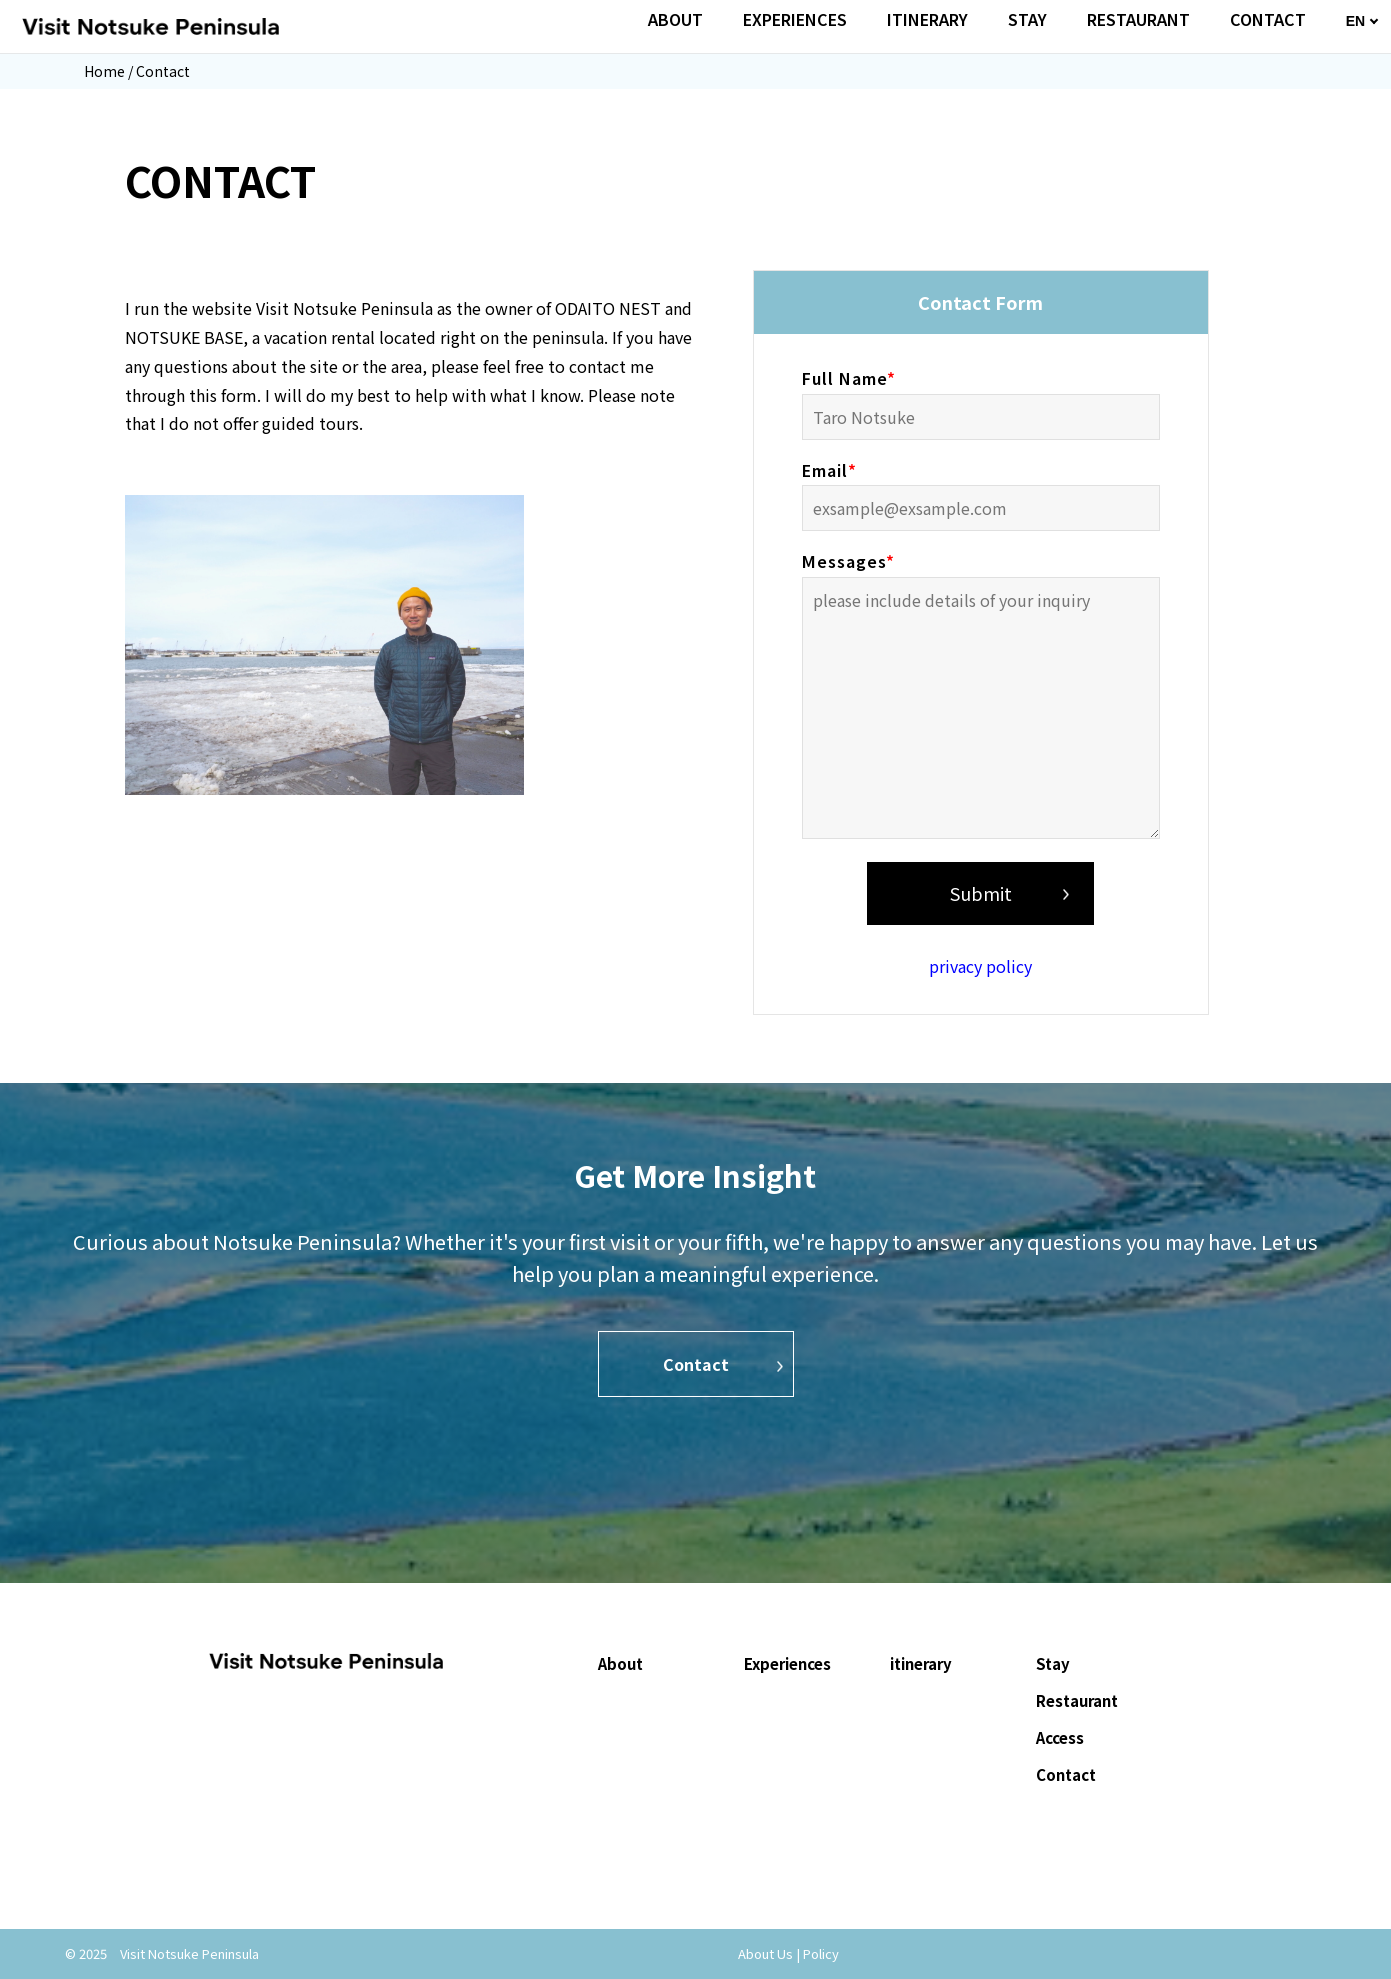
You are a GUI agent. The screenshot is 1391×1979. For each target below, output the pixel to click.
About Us (765, 1953)
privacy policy (980, 966)
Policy (821, 1953)
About (620, 1663)
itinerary (921, 1663)
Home (104, 71)
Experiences (787, 1663)
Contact (696, 1364)
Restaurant (1077, 1700)
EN (1355, 21)
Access (1060, 1737)
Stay (1053, 1663)
